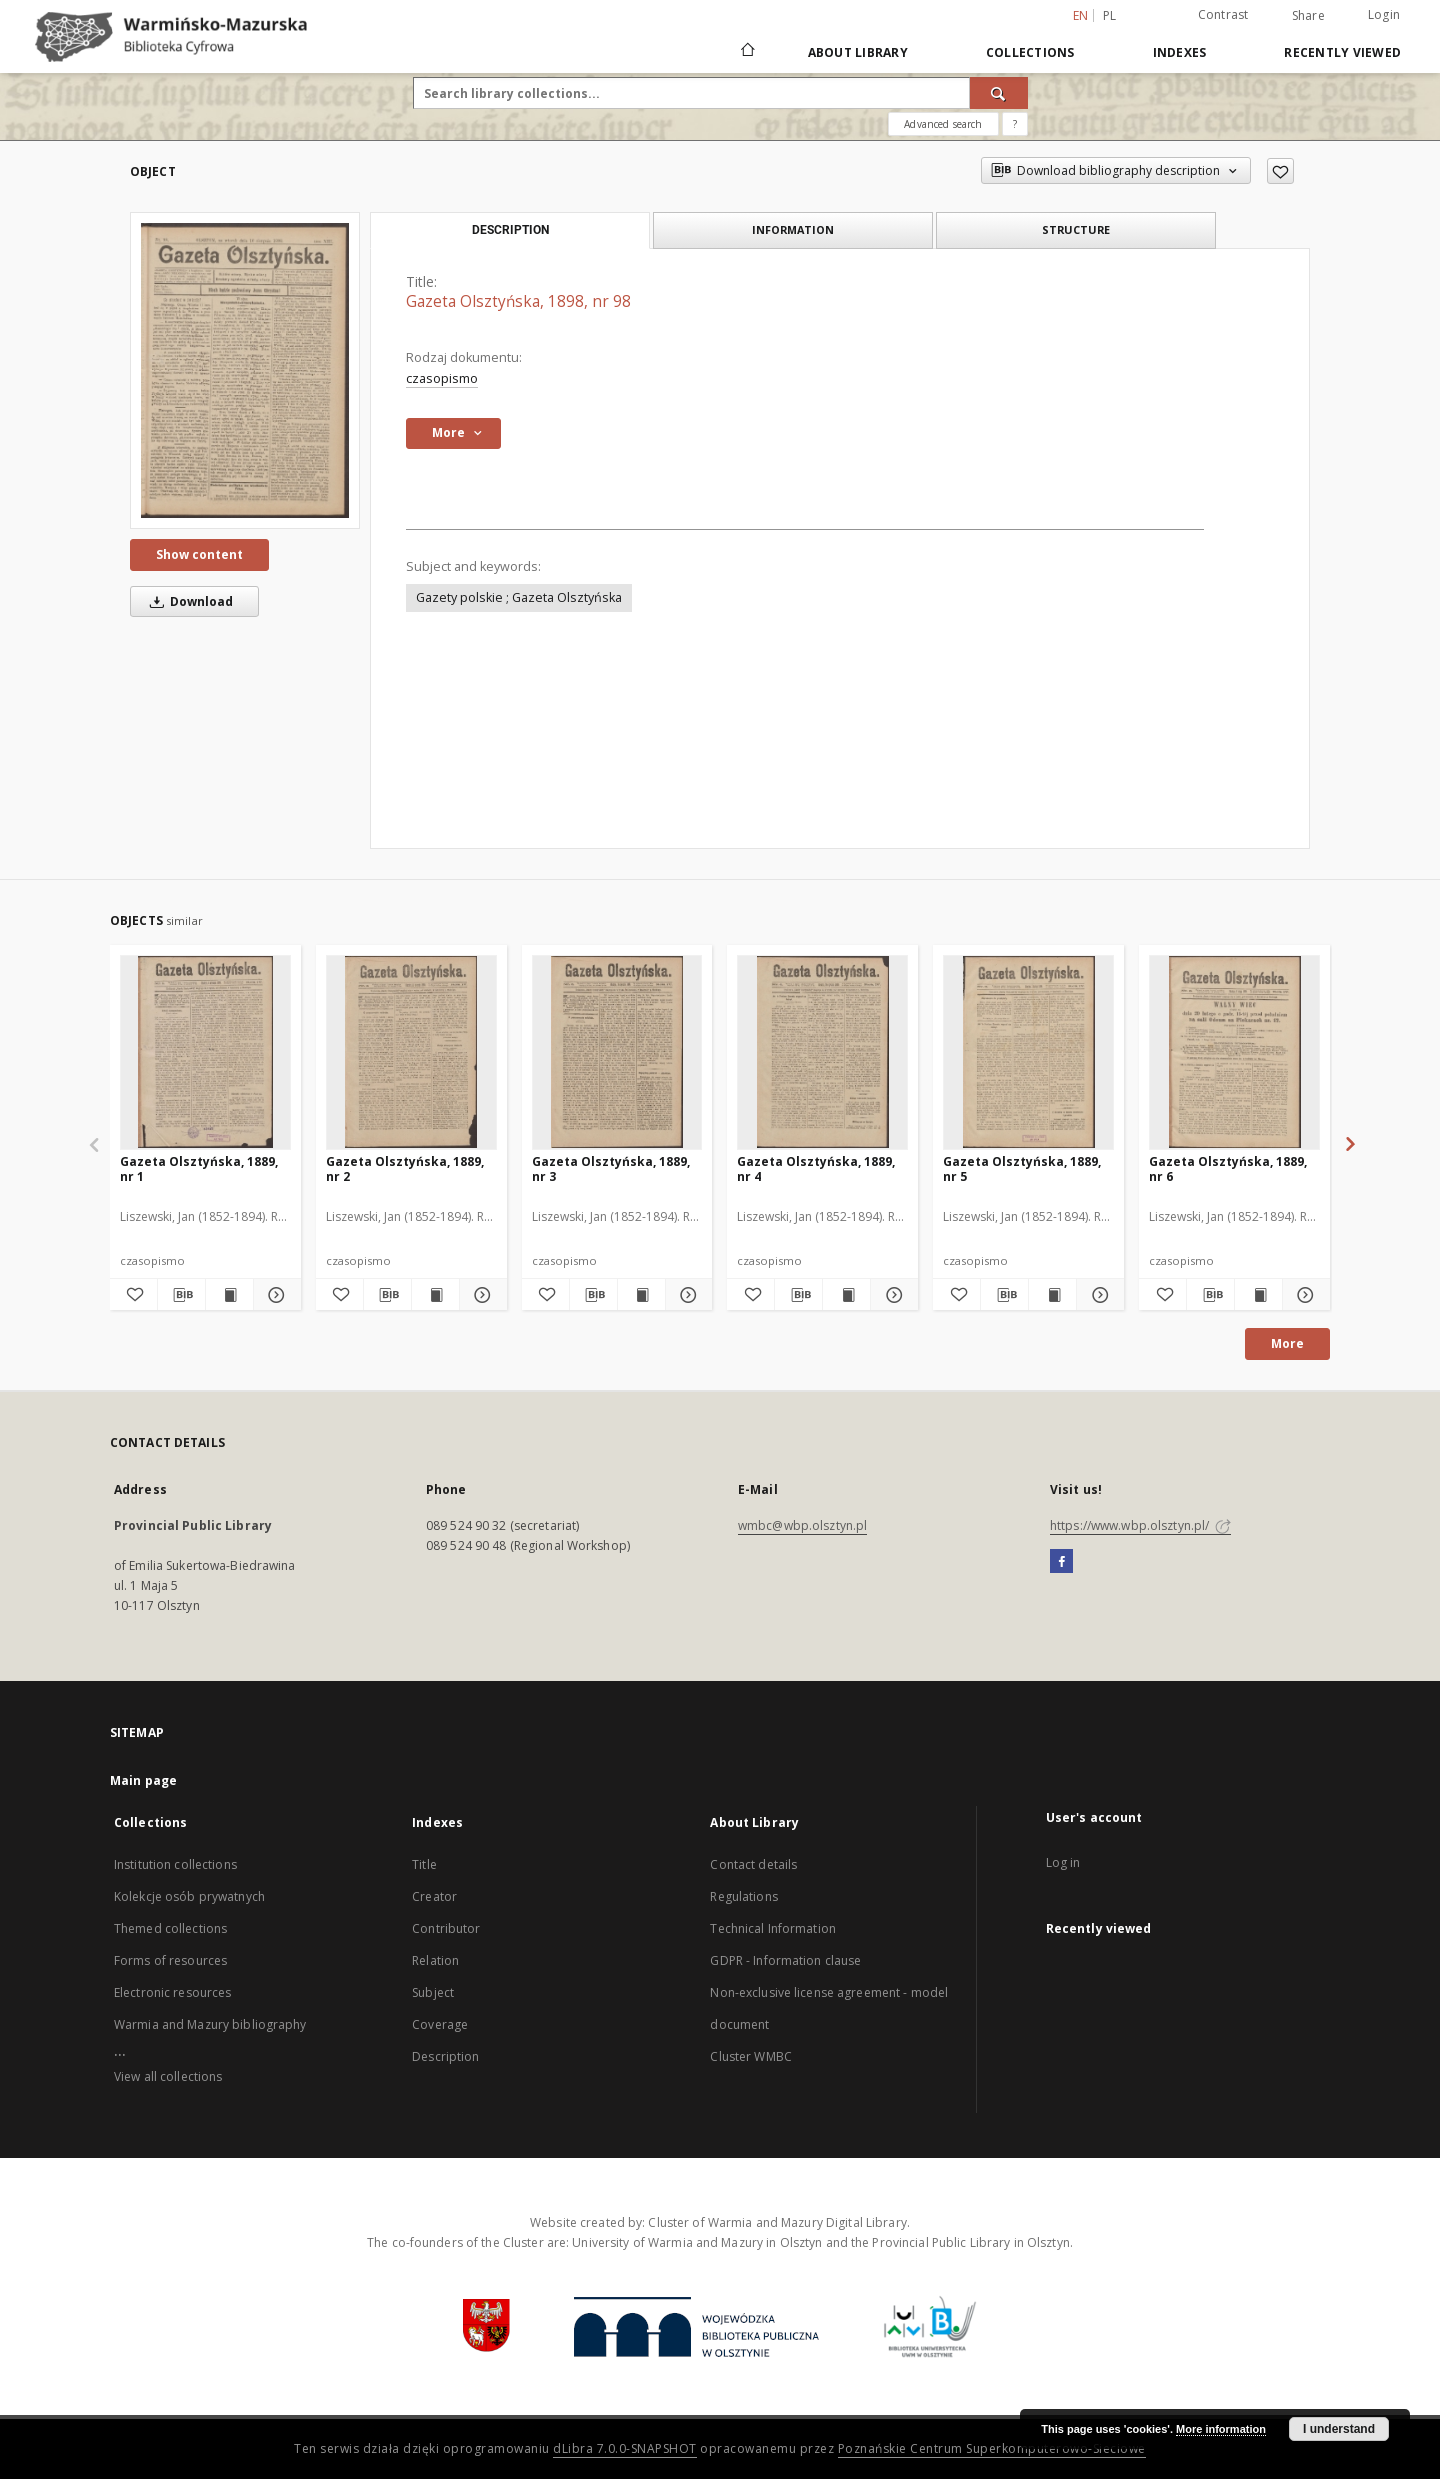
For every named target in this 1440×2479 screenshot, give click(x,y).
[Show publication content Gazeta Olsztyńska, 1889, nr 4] (846, 1295)
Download (188, 601)
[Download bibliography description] (181, 1295)
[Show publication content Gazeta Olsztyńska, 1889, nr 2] (435, 1295)
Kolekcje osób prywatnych (189, 1896)
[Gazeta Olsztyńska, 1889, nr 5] (1028, 1052)
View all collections (168, 2076)
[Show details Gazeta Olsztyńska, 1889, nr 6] (1303, 1295)
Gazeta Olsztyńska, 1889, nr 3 (611, 1168)
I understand (1339, 2429)
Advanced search (943, 124)
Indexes (1180, 52)
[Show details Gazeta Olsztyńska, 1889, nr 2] (480, 1295)
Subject (433, 1992)
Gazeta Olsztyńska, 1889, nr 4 (816, 1168)
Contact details (753, 1864)
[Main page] (746, 52)
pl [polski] (1110, 15)
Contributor (446, 1928)
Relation (435, 1960)
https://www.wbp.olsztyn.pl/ (1140, 1525)
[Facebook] (1061, 1562)
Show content (199, 554)
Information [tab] (793, 229)
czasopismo (442, 378)
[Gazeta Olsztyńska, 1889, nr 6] (1234, 1052)
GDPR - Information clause (785, 1960)
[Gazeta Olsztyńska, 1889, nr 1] (205, 1052)
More (1287, 1343)
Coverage (440, 2024)
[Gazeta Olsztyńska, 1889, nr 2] (411, 1052)
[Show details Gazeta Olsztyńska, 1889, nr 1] (274, 1295)
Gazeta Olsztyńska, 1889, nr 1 (199, 1168)
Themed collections (170, 1928)
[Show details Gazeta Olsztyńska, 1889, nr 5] (1097, 1295)
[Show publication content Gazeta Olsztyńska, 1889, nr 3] (641, 1295)
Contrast (1223, 14)
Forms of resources (170, 1960)
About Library (858, 52)
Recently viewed (1342, 52)
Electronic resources (172, 1992)
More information (1221, 2429)
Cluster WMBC (750, 2056)
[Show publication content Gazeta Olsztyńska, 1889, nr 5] (1052, 1295)
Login (1384, 14)
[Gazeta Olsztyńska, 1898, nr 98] (245, 370)
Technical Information (773, 1928)
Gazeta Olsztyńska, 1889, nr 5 (1022, 1168)
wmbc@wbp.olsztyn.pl (802, 1525)
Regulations (743, 1896)
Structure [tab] (1076, 229)
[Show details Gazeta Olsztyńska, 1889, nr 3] (686, 1295)
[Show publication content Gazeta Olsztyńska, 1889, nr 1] (229, 1295)
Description (445, 2056)
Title (424, 1864)
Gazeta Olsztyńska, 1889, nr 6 (1228, 1168)
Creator (434, 1896)
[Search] (999, 93)
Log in (1063, 1862)
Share (1308, 16)
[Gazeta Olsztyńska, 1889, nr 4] (822, 1052)
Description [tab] (510, 230)
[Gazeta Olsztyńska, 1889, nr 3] (617, 1052)
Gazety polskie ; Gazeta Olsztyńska (519, 597)
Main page (143, 1780)
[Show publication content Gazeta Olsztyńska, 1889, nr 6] (1258, 1295)
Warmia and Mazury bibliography (210, 2024)
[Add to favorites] (1280, 171)
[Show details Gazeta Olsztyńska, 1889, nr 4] (891, 1295)
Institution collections (175, 1864)
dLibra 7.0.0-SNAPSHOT (625, 2448)
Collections (1030, 52)
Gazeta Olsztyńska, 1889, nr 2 (405, 1168)
